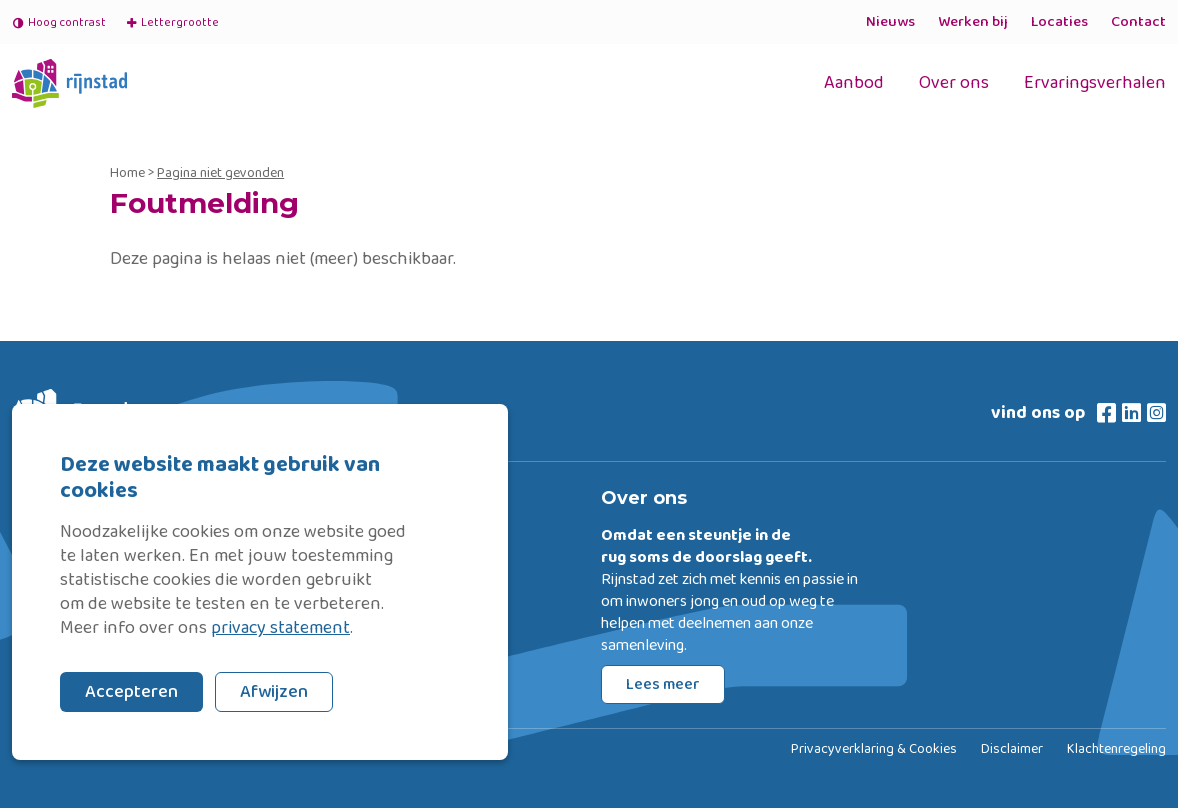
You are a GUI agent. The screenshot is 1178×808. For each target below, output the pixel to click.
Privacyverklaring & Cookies (874, 750)
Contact (1138, 22)
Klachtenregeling (1116, 750)
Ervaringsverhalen (1095, 83)
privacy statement (280, 628)
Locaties (1059, 22)
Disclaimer (1012, 750)
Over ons (954, 83)
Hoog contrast (59, 22)
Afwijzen (274, 692)
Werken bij (973, 22)
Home (127, 173)
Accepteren (131, 692)
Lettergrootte (172, 22)
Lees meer (663, 684)
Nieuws (890, 22)
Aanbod (854, 83)
